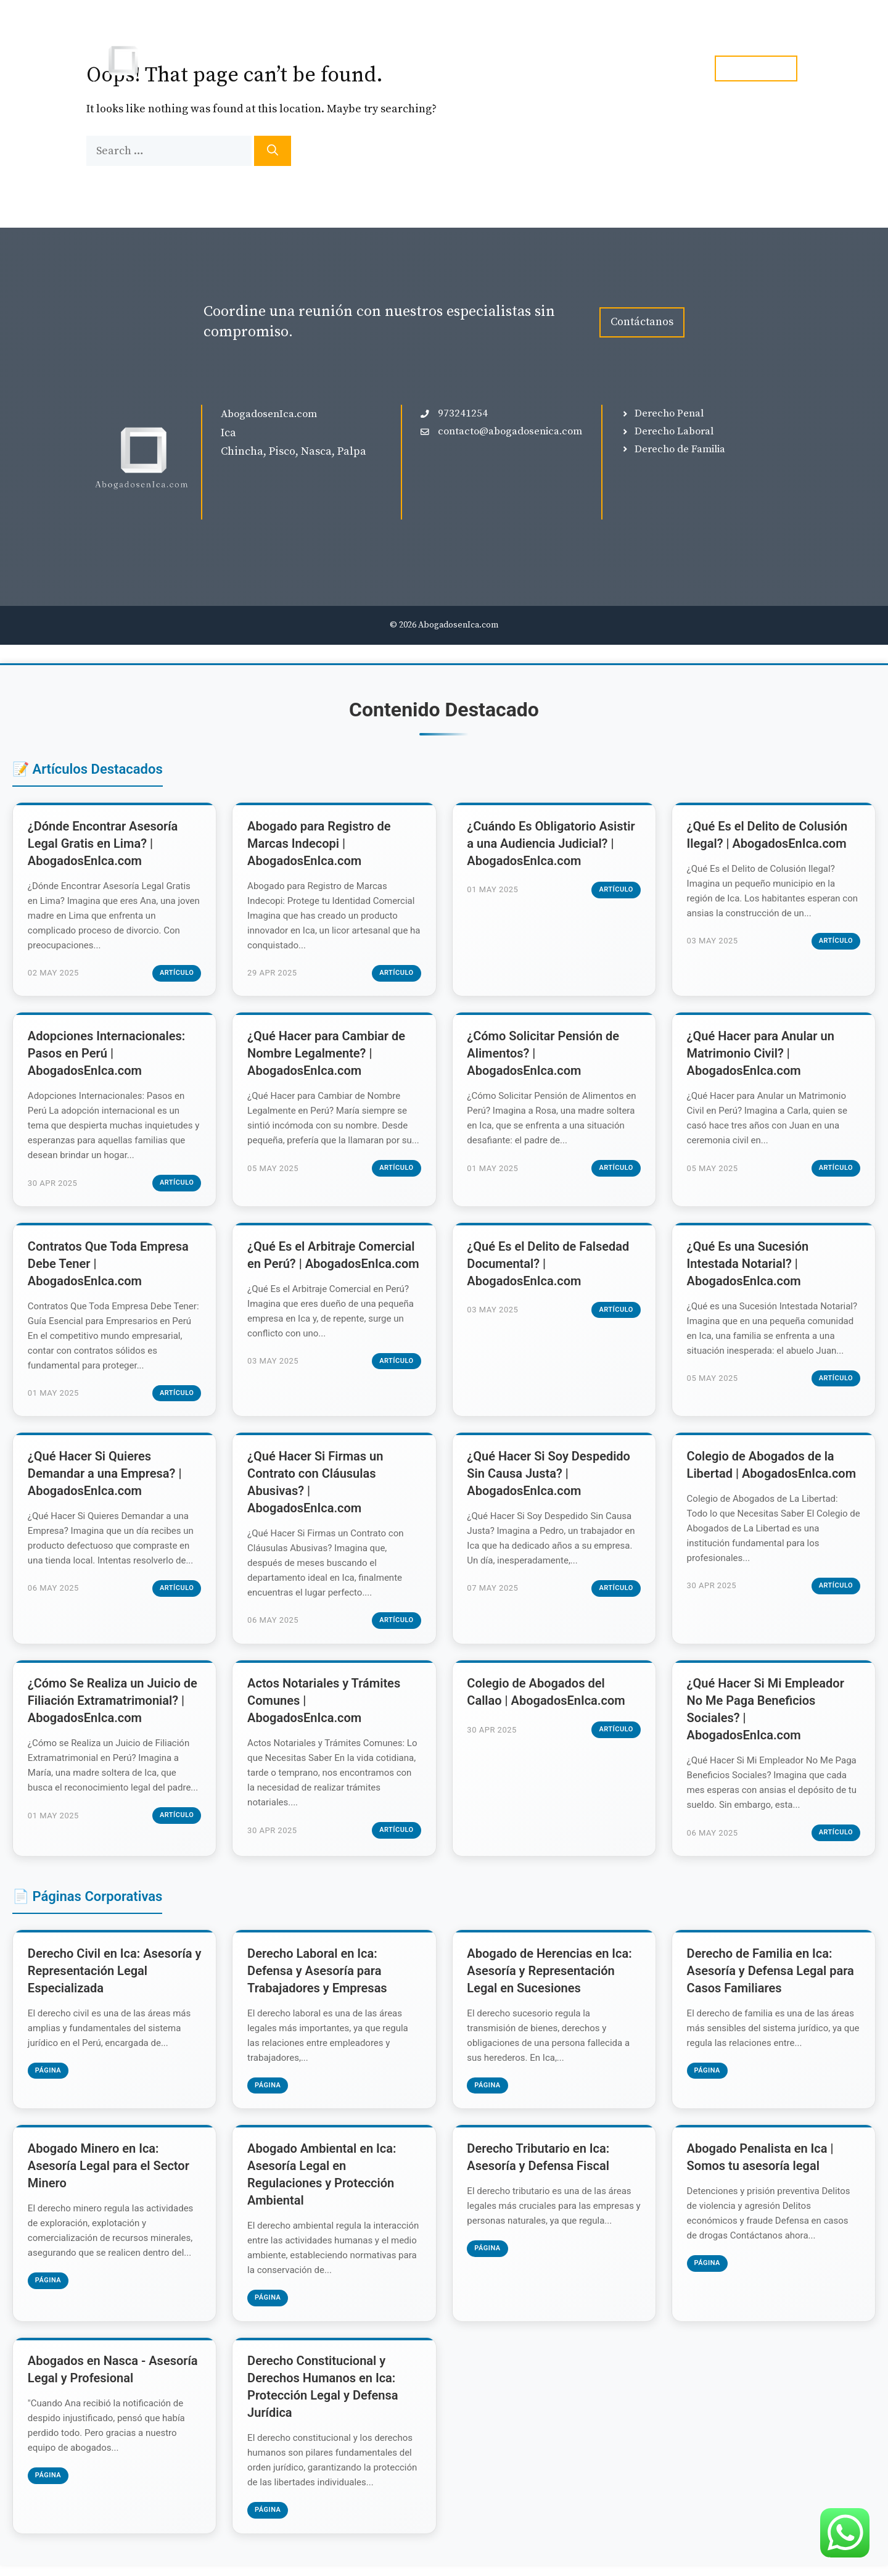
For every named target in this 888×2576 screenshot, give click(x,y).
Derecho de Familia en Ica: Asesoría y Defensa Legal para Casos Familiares (771, 1978)
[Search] (272, 151)
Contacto (665, 68)
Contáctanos (641, 322)
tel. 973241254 (756, 68)
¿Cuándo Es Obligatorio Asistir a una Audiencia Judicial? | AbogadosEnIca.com (552, 844)
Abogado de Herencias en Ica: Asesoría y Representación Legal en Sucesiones (550, 1978)
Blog (605, 68)
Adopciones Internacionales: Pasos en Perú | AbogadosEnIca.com (107, 1055)
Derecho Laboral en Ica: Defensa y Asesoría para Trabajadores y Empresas (318, 1978)
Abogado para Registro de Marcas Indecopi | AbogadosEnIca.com (319, 844)
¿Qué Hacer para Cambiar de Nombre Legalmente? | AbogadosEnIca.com (327, 1055)
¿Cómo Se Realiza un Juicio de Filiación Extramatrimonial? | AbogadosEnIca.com (113, 1707)
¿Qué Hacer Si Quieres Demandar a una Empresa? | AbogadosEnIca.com (105, 1478)
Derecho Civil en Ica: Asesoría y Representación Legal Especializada (110, 1978)
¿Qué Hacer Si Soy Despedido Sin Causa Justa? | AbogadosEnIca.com (549, 1478)
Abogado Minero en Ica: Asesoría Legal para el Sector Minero (109, 2175)
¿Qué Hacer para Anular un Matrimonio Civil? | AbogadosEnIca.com (761, 1055)
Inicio (440, 68)
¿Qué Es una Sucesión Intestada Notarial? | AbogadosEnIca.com (749, 1266)
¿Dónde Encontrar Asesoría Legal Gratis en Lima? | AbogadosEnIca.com (103, 844)
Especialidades (531, 68)
